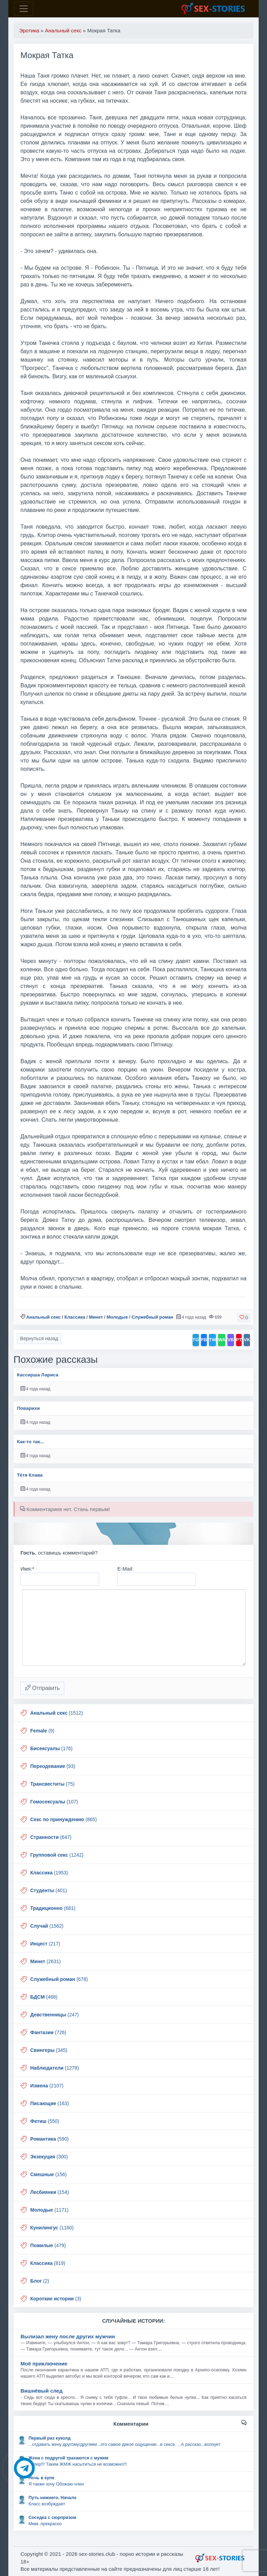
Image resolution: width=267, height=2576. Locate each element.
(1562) (47, 1926)
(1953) (49, 1872)
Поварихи (28, 1408)
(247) (54, 2014)
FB (204, 1339)
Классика (74, 1317)
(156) (48, 2174)
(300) (49, 2156)
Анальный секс (43, 1317)
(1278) (54, 2068)
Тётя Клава (30, 1475)
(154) (49, 2192)
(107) (54, 1801)
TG (196, 1339)
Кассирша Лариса (37, 1374)
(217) (45, 1943)
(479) (48, 2245)
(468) (43, 1997)
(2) (39, 2281)
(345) (48, 2050)
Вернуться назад (39, 1338)
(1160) (52, 2227)
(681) (52, 1908)
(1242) (56, 1855)
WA (221, 1339)
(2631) (45, 1961)
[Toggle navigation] (23, 9)
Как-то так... (30, 1441)
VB (230, 1339)
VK (247, 1339)
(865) (63, 1819)
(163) (49, 2103)
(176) (51, 1748)
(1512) (56, 1713)
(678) (59, 1979)
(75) (52, 1784)
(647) (50, 1837)
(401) (48, 1890)
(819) (47, 2263)
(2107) (46, 2085)
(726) (48, 2032)
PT (239, 1339)
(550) (44, 2121)
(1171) (49, 2210)
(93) (52, 1766)
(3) (55, 2298)
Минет (96, 1317)
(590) (49, 2139)
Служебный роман (152, 1317)
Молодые (117, 1317)
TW (212, 1339)
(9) (42, 1730)
